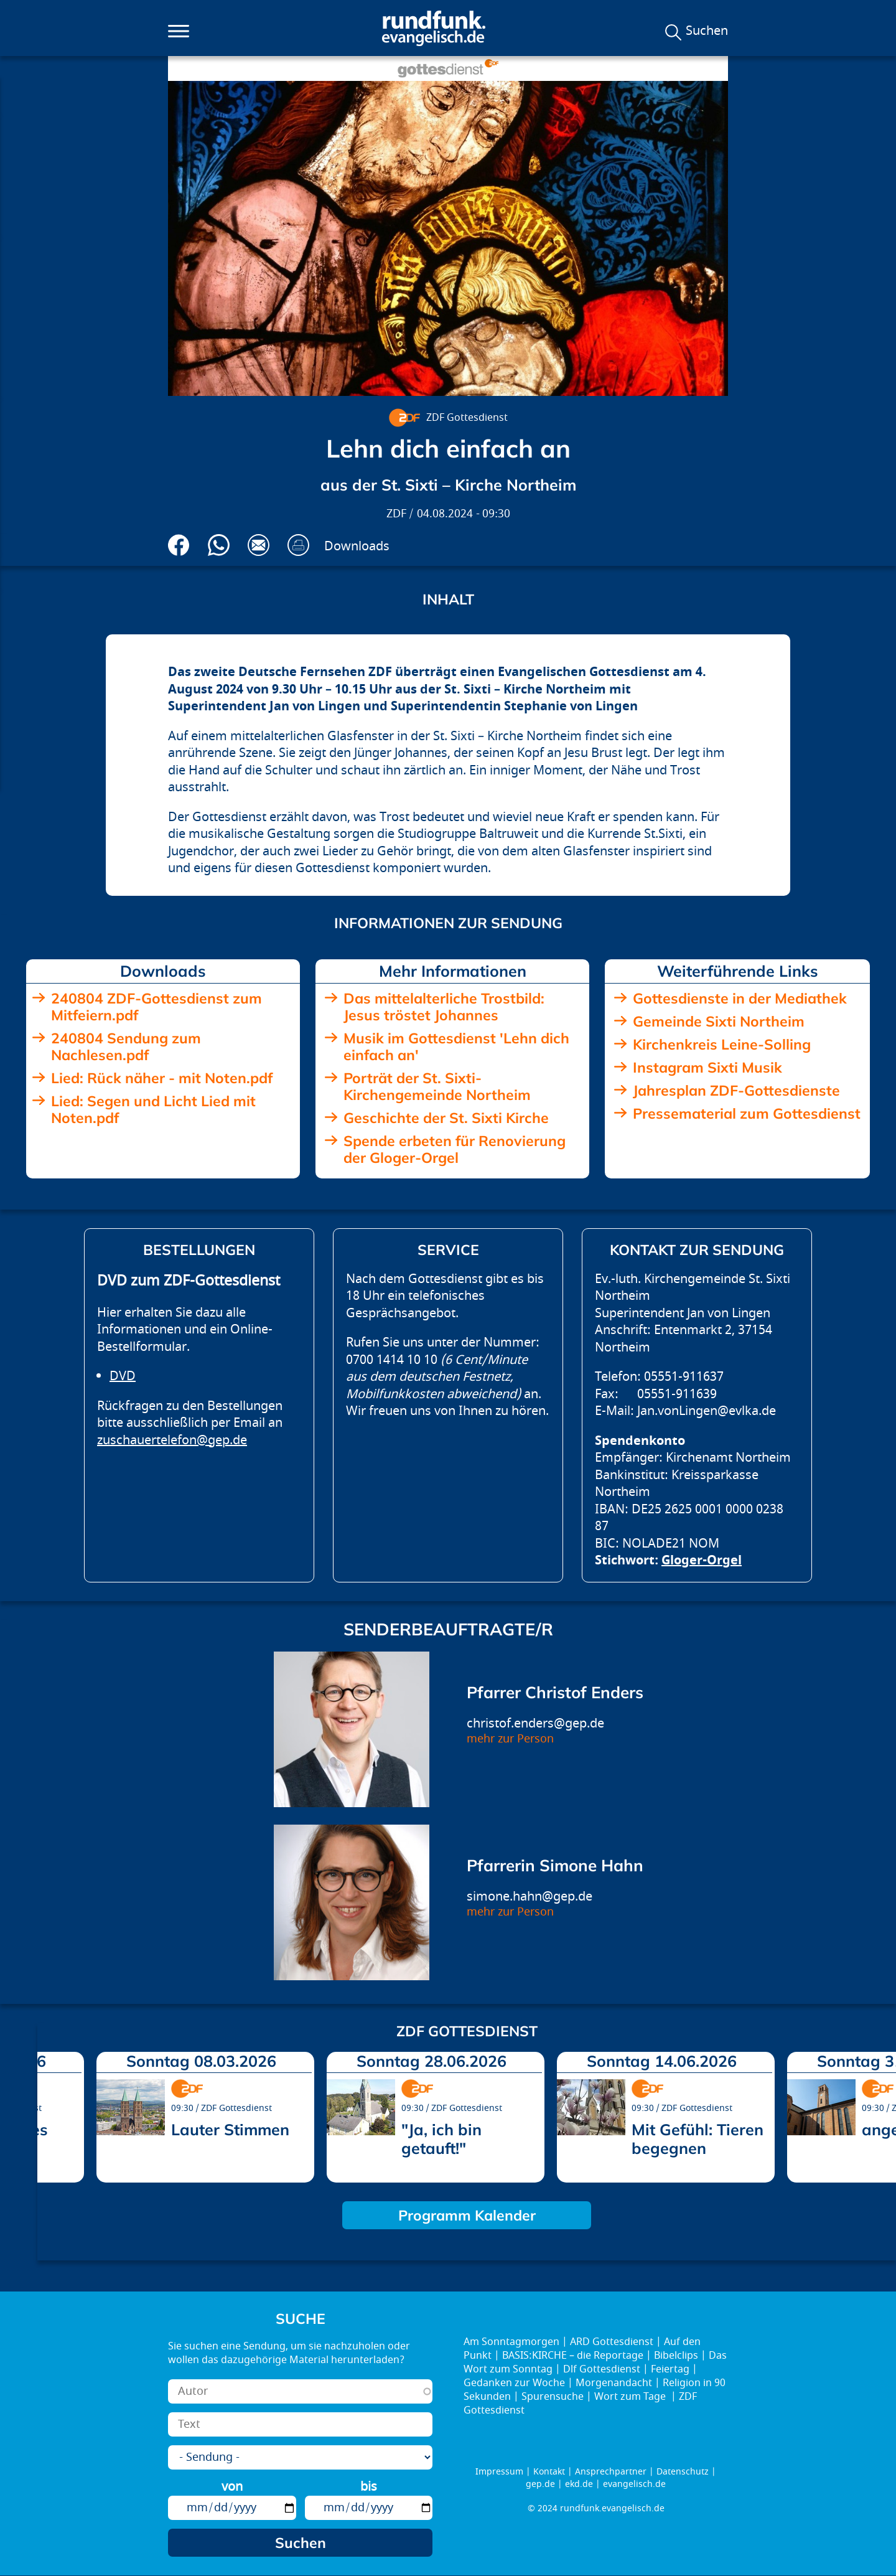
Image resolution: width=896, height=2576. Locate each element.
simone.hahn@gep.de (529, 1896)
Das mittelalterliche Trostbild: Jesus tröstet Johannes (443, 1006)
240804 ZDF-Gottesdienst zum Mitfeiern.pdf (156, 1006)
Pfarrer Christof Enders (555, 1692)
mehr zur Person (510, 1739)
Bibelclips (676, 2355)
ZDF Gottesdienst (467, 417)
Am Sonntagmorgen (511, 2341)
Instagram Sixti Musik (707, 1067)
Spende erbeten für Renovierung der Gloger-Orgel (454, 1149)
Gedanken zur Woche (514, 2383)
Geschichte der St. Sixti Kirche (446, 1117)
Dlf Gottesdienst (601, 2369)
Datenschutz (682, 2471)
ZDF (396, 514)
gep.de (540, 2484)
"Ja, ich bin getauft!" (441, 2139)
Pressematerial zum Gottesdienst (747, 1113)
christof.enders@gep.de (535, 1723)
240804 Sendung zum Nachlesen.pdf (126, 1046)
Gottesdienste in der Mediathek (740, 998)
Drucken (298, 545)
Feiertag (670, 2369)
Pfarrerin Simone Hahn (555, 1865)
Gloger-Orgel (701, 1560)
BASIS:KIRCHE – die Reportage (572, 2355)
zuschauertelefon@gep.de (172, 1440)
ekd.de (579, 2484)
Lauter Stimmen (230, 2129)
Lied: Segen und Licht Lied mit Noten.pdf (153, 1109)
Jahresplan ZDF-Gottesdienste (736, 1090)
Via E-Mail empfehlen (258, 545)
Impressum (499, 2471)
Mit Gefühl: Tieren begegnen (697, 2139)
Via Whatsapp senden (219, 545)
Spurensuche (552, 2396)
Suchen (707, 31)
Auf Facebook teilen (179, 545)
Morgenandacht (614, 2383)
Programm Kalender (467, 2215)
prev (51, 2113)
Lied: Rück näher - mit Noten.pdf (162, 1077)
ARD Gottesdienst (611, 2341)
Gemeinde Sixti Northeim (719, 1021)
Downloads (357, 546)
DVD (123, 1376)
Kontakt (549, 2471)
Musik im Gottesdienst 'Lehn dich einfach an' (456, 1046)
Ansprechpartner (610, 2471)
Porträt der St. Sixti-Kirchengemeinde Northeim (437, 1086)
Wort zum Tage (631, 2396)
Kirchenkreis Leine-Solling (722, 1044)
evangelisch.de (634, 2484)
